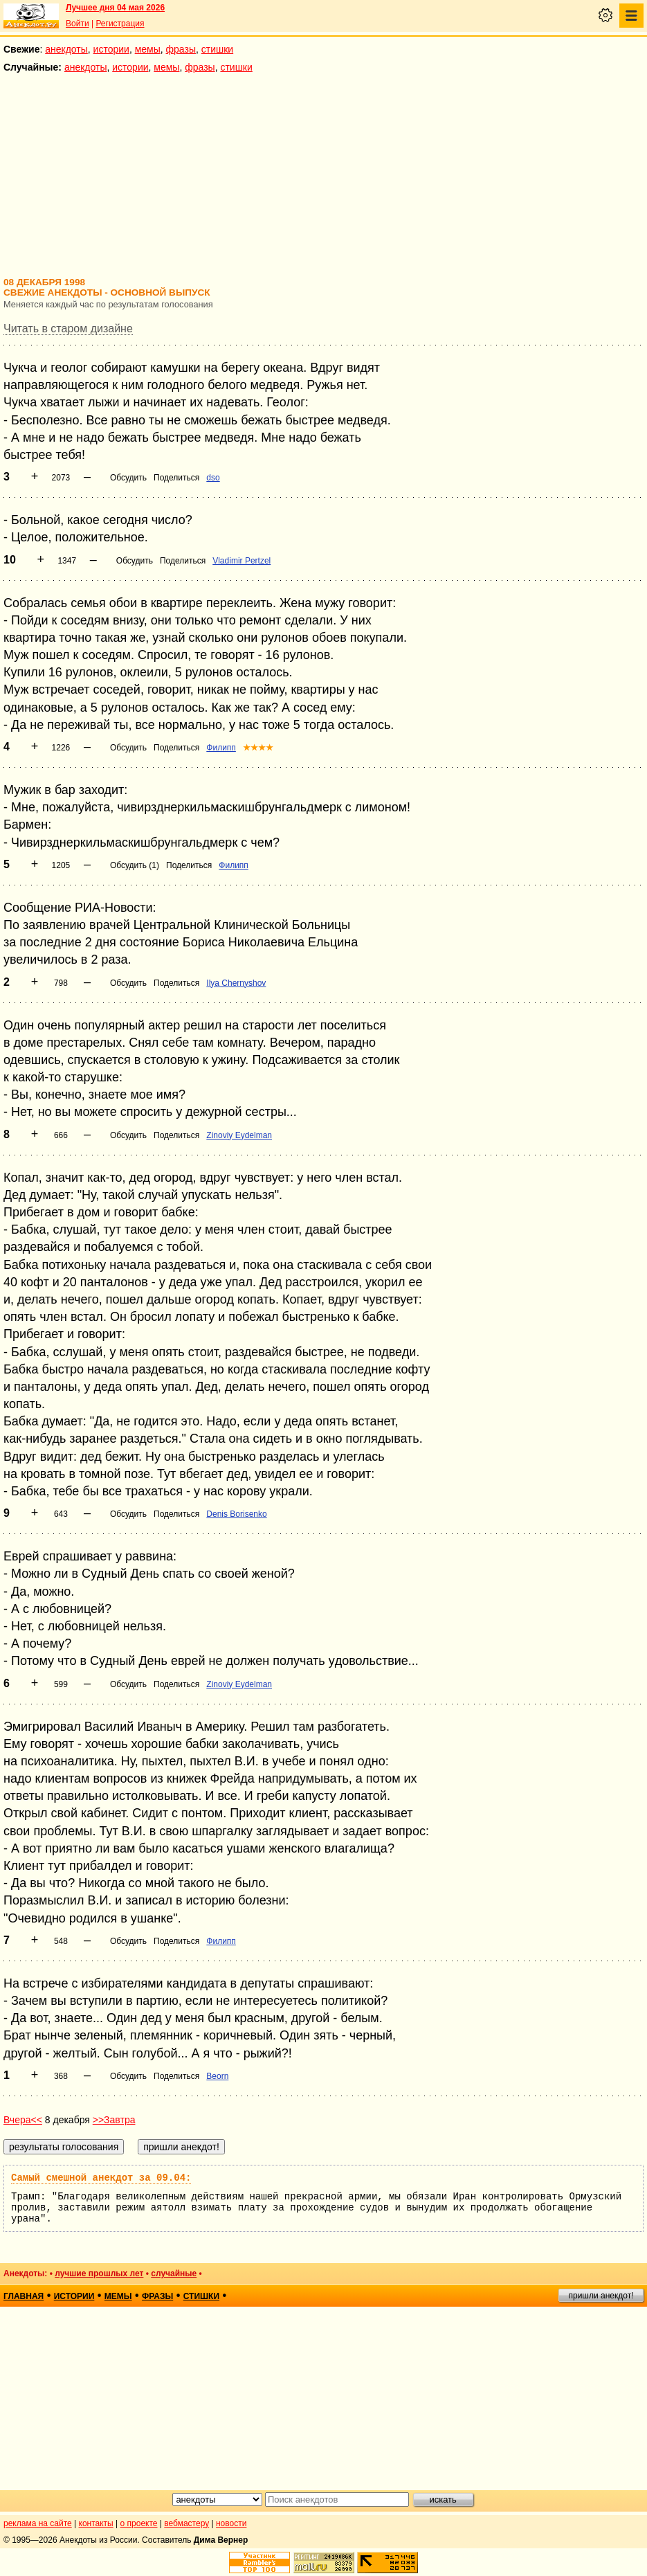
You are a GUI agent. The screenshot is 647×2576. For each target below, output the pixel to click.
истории (111, 49)
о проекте (139, 2523)
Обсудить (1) (134, 865)
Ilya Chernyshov (236, 983)
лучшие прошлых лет (99, 2273)
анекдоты (66, 49)
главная (23, 2296)
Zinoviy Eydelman (239, 1135)
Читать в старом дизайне (68, 328)
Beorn (217, 2076)
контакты (96, 2523)
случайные (174, 2273)
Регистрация (119, 23)
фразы (181, 49)
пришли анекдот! (600, 2295)
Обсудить (128, 478)
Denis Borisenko (236, 1514)
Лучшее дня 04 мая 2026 (115, 7)
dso (212, 478)
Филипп (221, 748)
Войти (77, 23)
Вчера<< (22, 2119)
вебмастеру (186, 2523)
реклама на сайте (37, 2523)
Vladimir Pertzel (241, 561)
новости (231, 2523)
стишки (217, 49)
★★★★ (258, 748)
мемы (148, 49)
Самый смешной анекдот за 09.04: (101, 2177)
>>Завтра (114, 2119)
